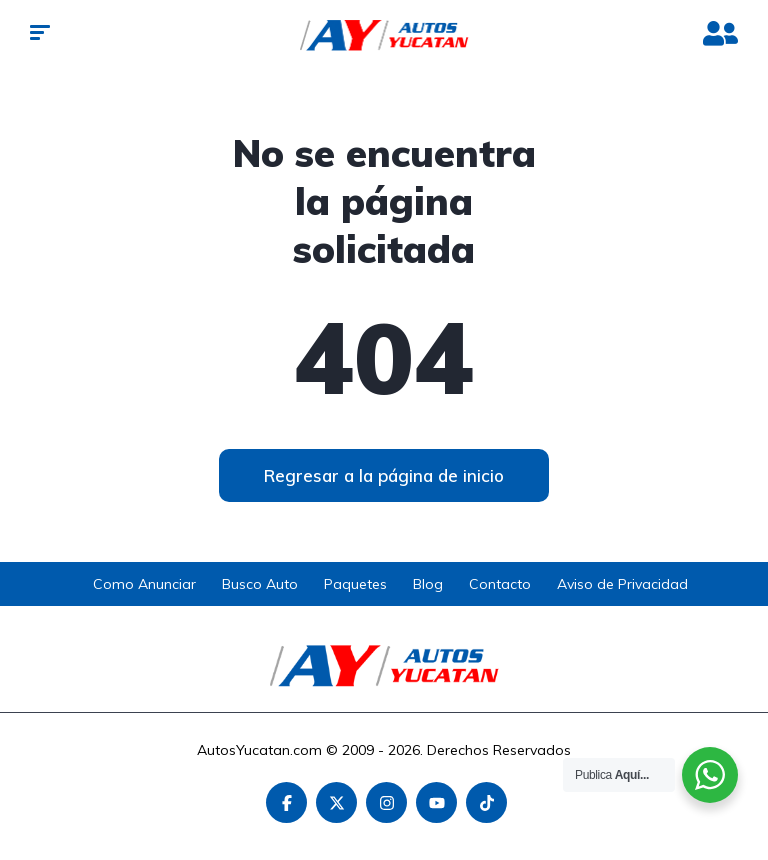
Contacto (500, 584)
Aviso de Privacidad (622, 584)
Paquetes (355, 584)
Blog (428, 584)
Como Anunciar (144, 584)
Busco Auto (260, 584)
